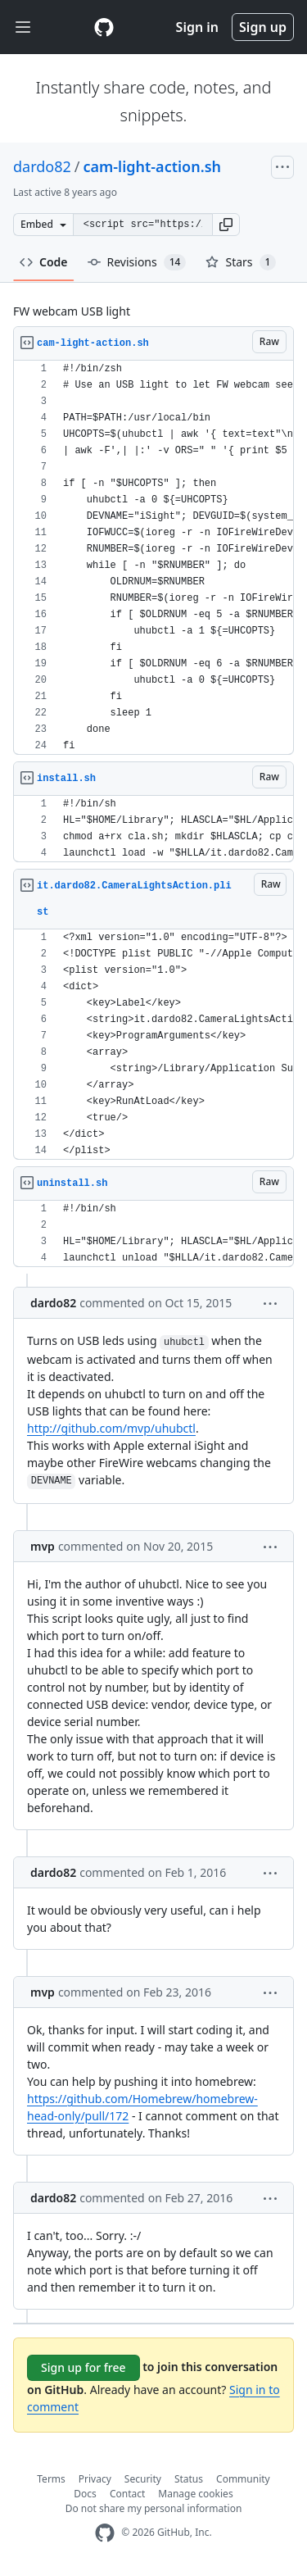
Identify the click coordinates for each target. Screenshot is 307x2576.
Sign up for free (83, 2367)
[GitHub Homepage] (105, 2533)
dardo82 (42, 166)
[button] (226, 224)
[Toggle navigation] (23, 27)
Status (188, 2479)
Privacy (95, 2479)
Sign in (197, 27)
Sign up (263, 27)
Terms (51, 2479)
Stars (240, 262)
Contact (127, 2494)
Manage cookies (195, 2494)
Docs (85, 2494)
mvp (42, 1546)
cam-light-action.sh (153, 166)
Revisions (137, 262)
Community (243, 2479)
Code (44, 262)
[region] (153, 558)
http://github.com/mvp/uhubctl (111, 1428)
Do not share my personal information (153, 2508)
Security (142, 2479)
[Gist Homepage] (104, 27)
